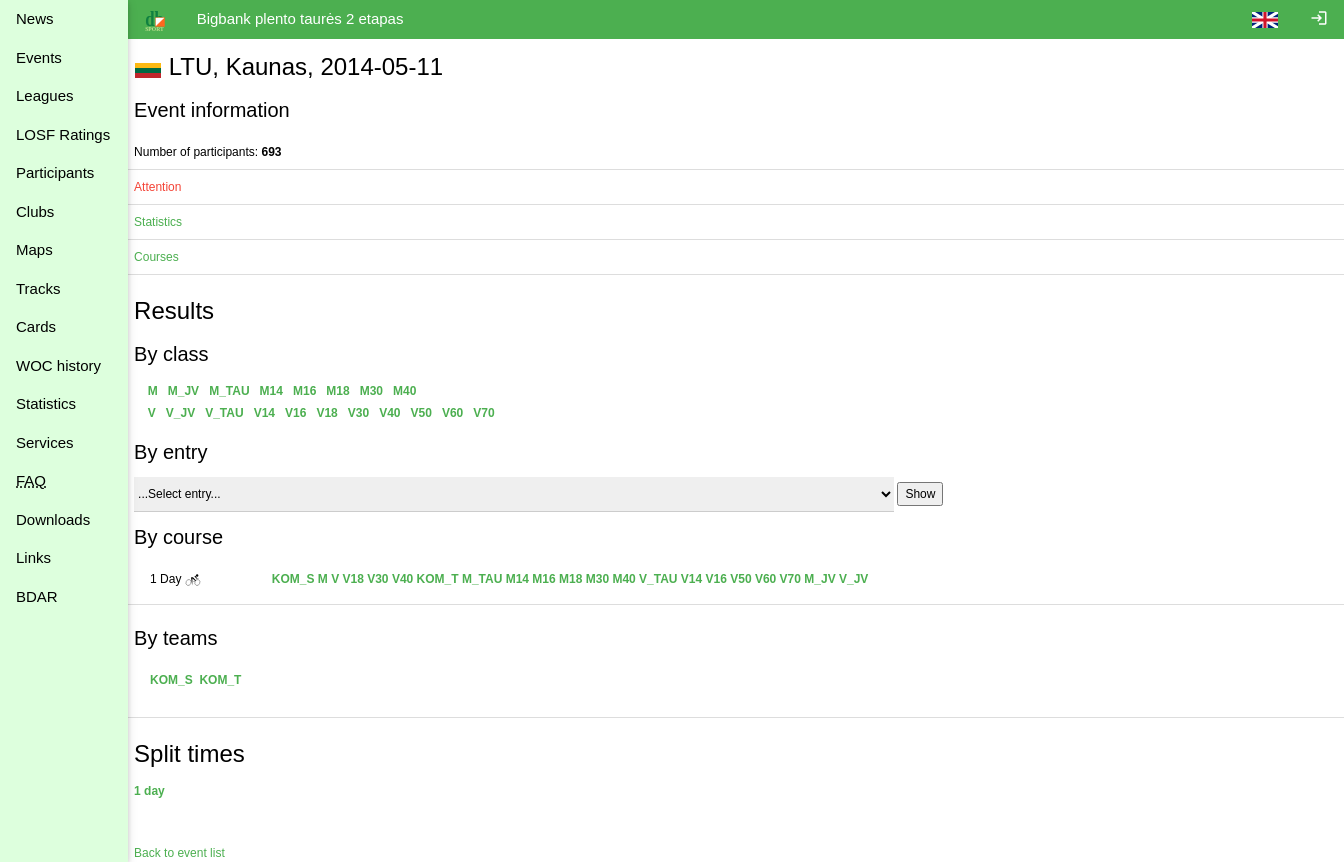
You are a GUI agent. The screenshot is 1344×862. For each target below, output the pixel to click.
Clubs (35, 211)
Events (39, 57)
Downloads (53, 519)
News (35, 18)
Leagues (45, 95)
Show (930, 494)
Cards (36, 326)
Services (45, 442)
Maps (34, 249)
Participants (55, 172)
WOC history (58, 365)
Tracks (38, 288)
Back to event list (189, 853)
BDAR (37, 596)
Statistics (46, 403)
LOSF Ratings (63, 134)
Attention (167, 187)
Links (33, 557)
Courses (166, 257)
